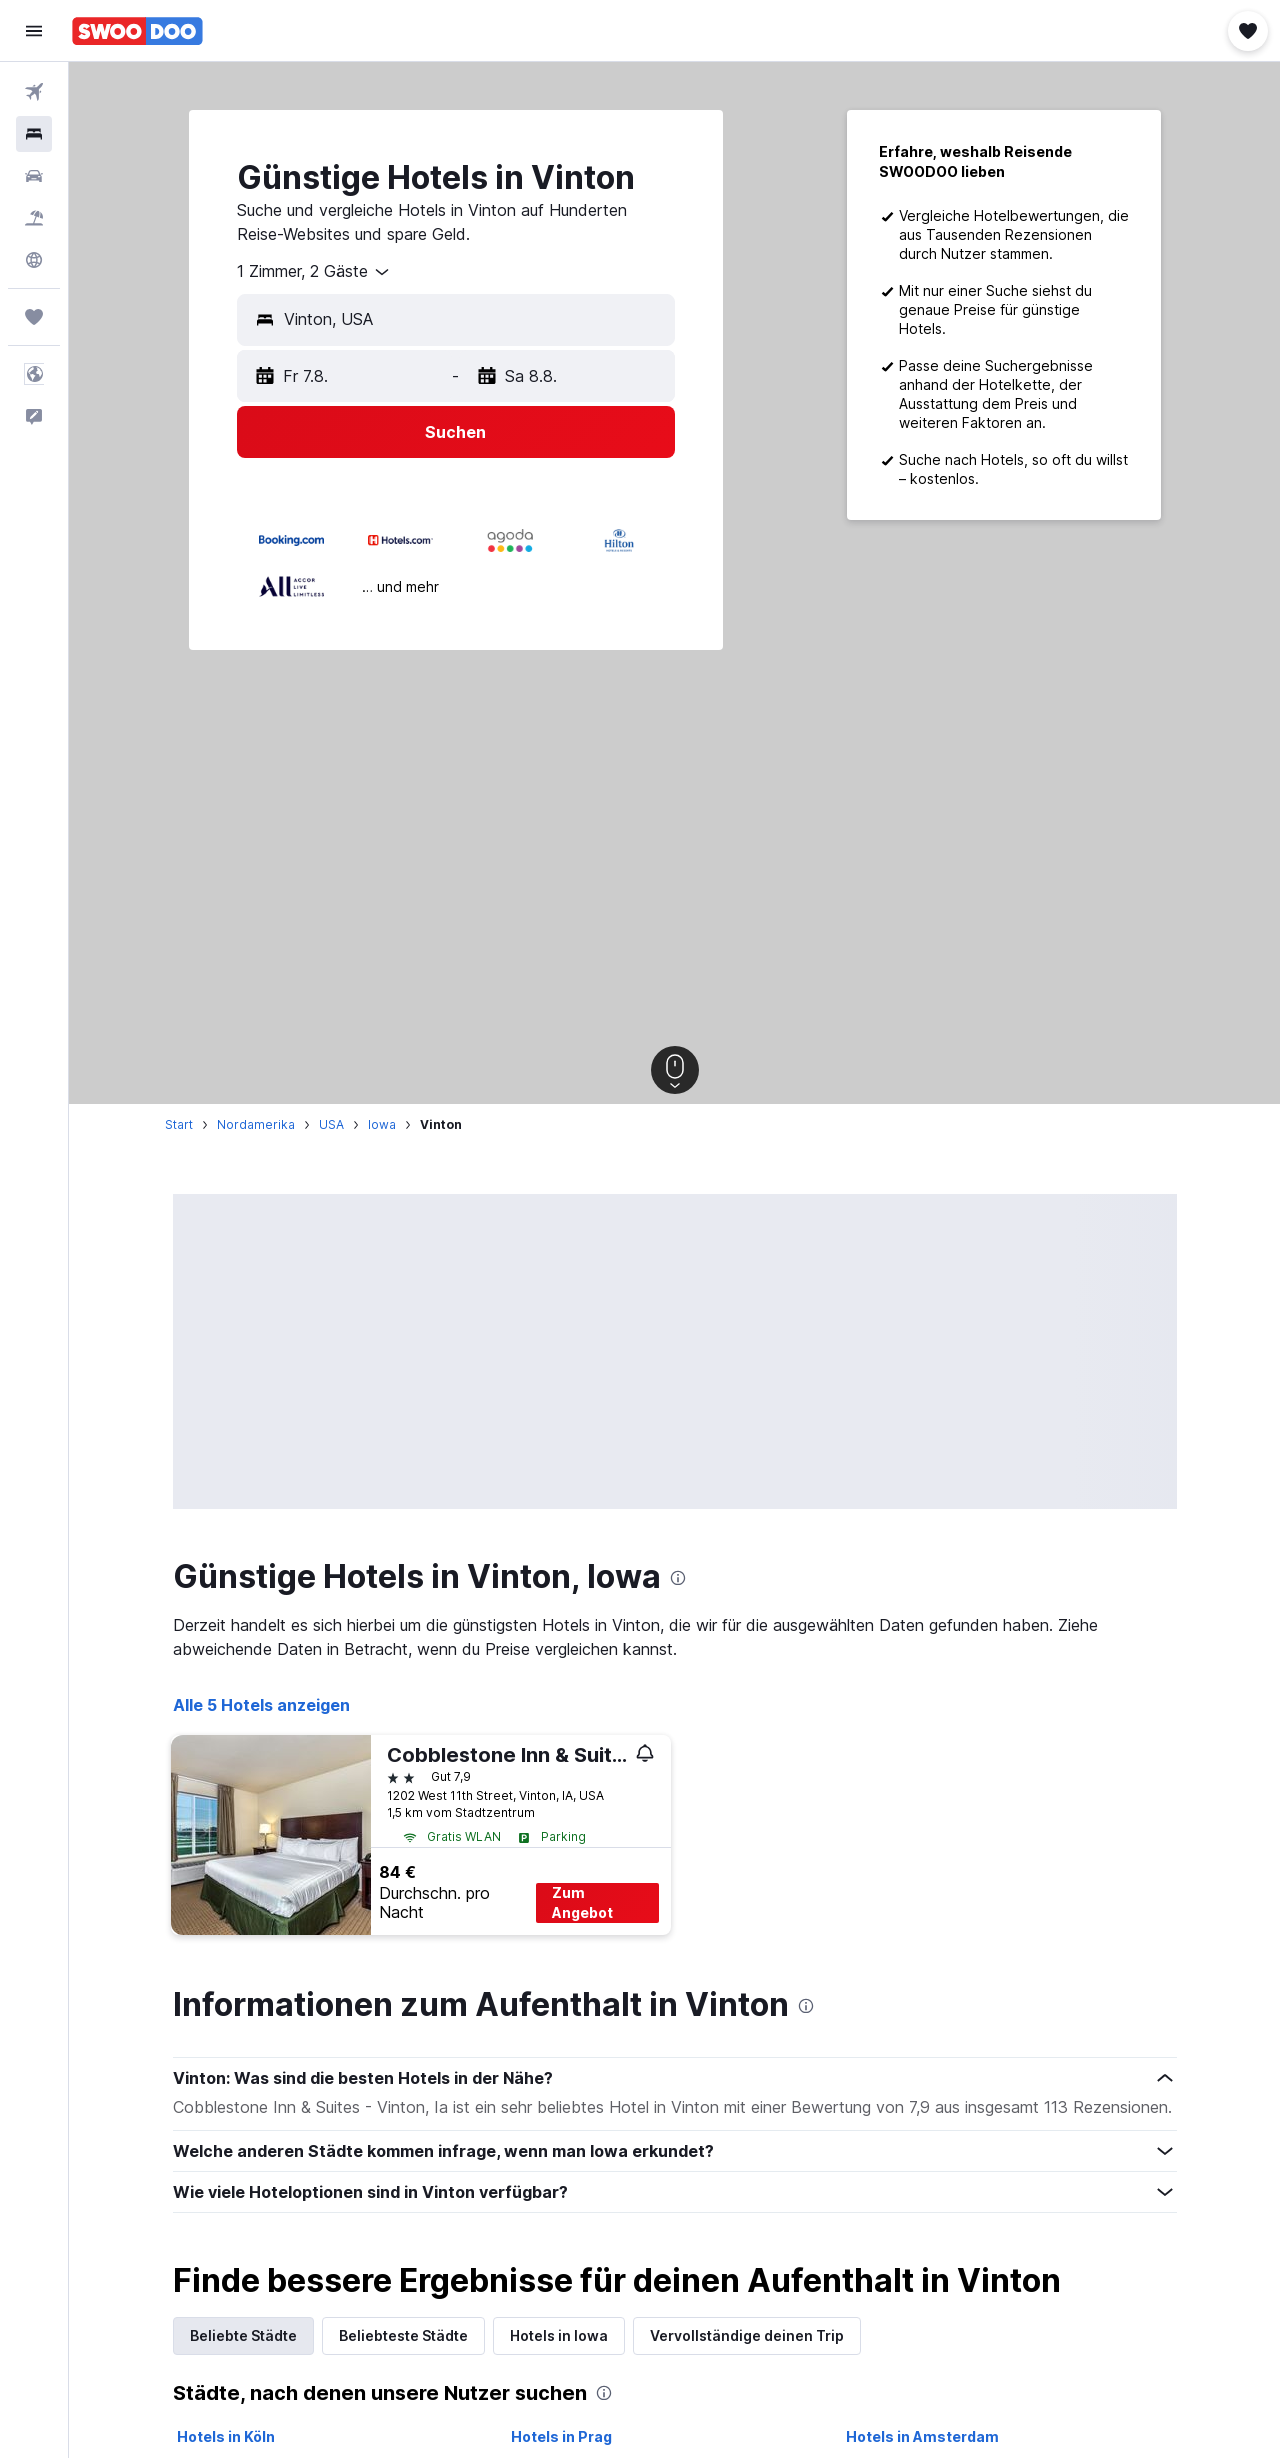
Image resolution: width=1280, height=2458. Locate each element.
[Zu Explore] (34, 260)
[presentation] (678, 1578)
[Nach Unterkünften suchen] (34, 134)
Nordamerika (256, 1124)
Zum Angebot (582, 1902)
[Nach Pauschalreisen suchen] (34, 218)
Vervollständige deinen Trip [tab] (747, 2335)
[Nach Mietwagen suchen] (34, 176)
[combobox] (314, 272)
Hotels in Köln (226, 2436)
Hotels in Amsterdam (922, 2436)
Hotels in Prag (561, 2436)
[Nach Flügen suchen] (34, 92)
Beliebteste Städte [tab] (403, 2335)
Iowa (382, 1124)
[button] (34, 31)
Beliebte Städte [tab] (243, 2335)
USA (331, 1124)
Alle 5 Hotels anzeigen (261, 1705)
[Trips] (34, 317)
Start (179, 1124)
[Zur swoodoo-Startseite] (137, 31)
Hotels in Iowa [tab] (559, 2335)
